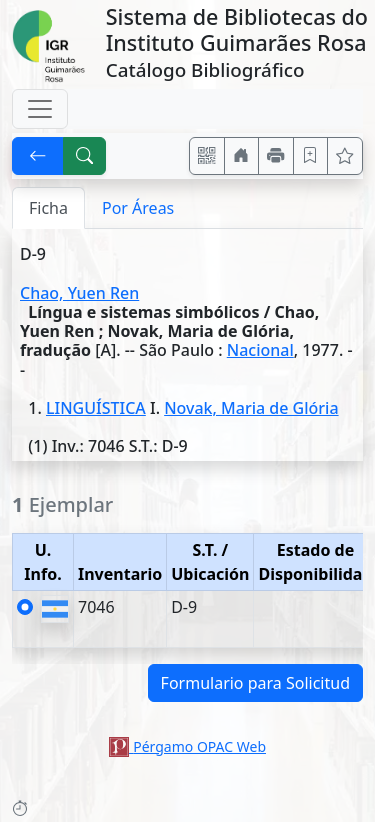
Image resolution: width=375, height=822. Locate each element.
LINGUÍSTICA (96, 408)
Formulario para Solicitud (255, 683)
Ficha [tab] (48, 208)
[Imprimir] (276, 156)
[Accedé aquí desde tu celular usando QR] (207, 156)
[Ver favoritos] (345, 156)
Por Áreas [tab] (138, 208)
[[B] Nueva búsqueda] (85, 156)
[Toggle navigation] (40, 109)
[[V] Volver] (38, 156)
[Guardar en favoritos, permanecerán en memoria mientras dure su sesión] (311, 156)
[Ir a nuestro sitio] (242, 156)
